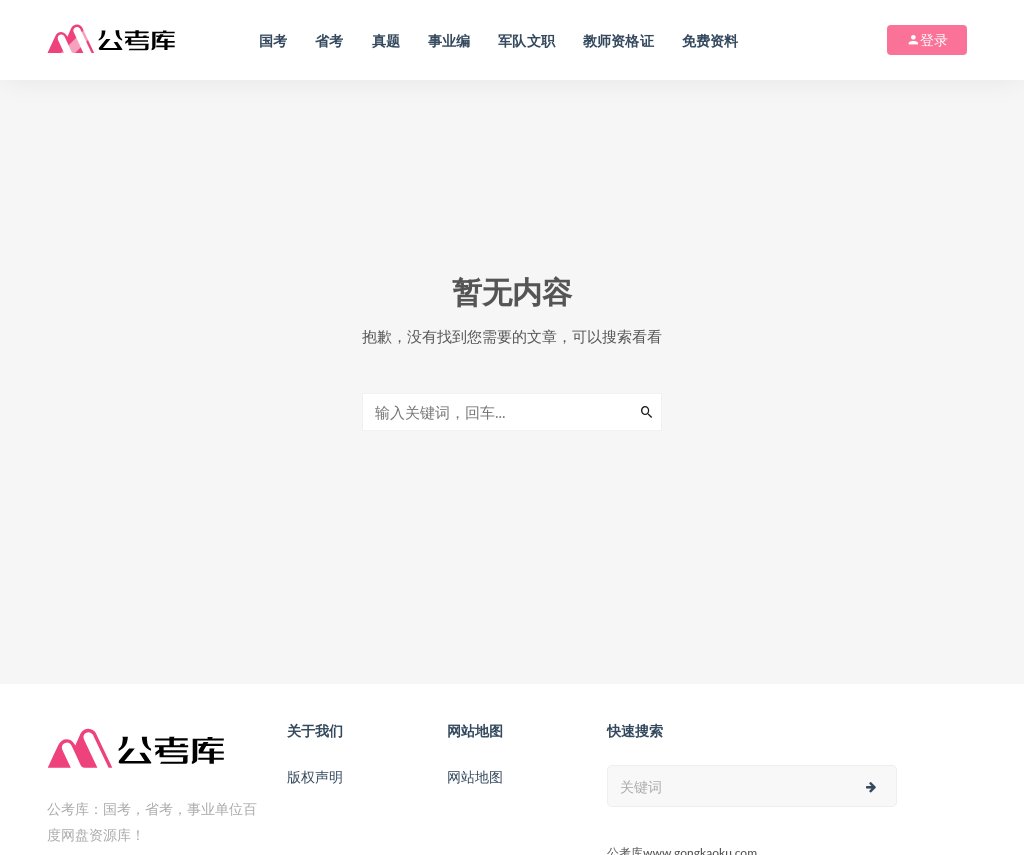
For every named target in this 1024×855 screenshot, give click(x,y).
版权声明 (315, 776)
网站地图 (475, 776)
